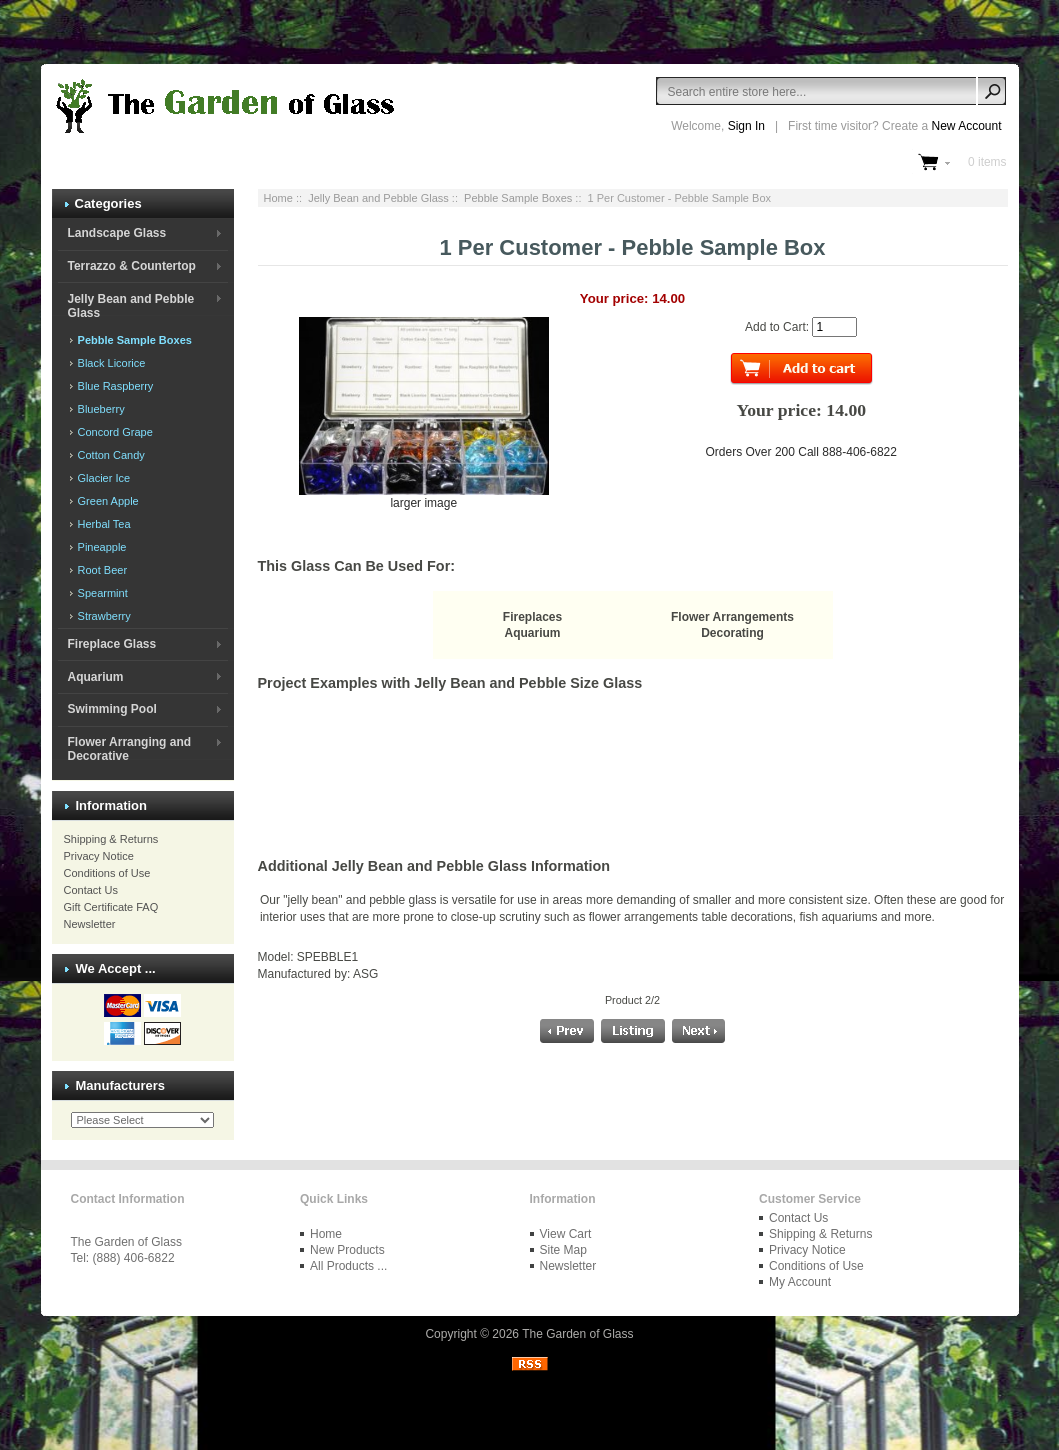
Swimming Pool (111, 709)
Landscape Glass (116, 233)
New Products (347, 1250)
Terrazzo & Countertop (131, 266)
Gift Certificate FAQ (111, 907)
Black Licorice (110, 363)
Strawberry (103, 616)
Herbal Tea (103, 524)
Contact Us (91, 890)
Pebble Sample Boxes (518, 198)
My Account (800, 1282)
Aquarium (95, 677)
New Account (966, 126)
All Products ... (348, 1266)
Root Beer (101, 570)
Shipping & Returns (111, 839)
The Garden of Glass (577, 1334)
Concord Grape (114, 432)
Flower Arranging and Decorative (129, 749)
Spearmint (101, 593)
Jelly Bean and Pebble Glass (378, 198)
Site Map (563, 1250)
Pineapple (101, 547)
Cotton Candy (110, 455)
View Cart (566, 1234)
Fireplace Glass (111, 644)
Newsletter (90, 924)
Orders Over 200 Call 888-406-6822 (801, 452)
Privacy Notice (99, 856)
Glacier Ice (103, 478)
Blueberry (100, 409)
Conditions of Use (107, 873)
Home (278, 198)
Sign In (746, 126)
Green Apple (107, 501)
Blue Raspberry (114, 386)
